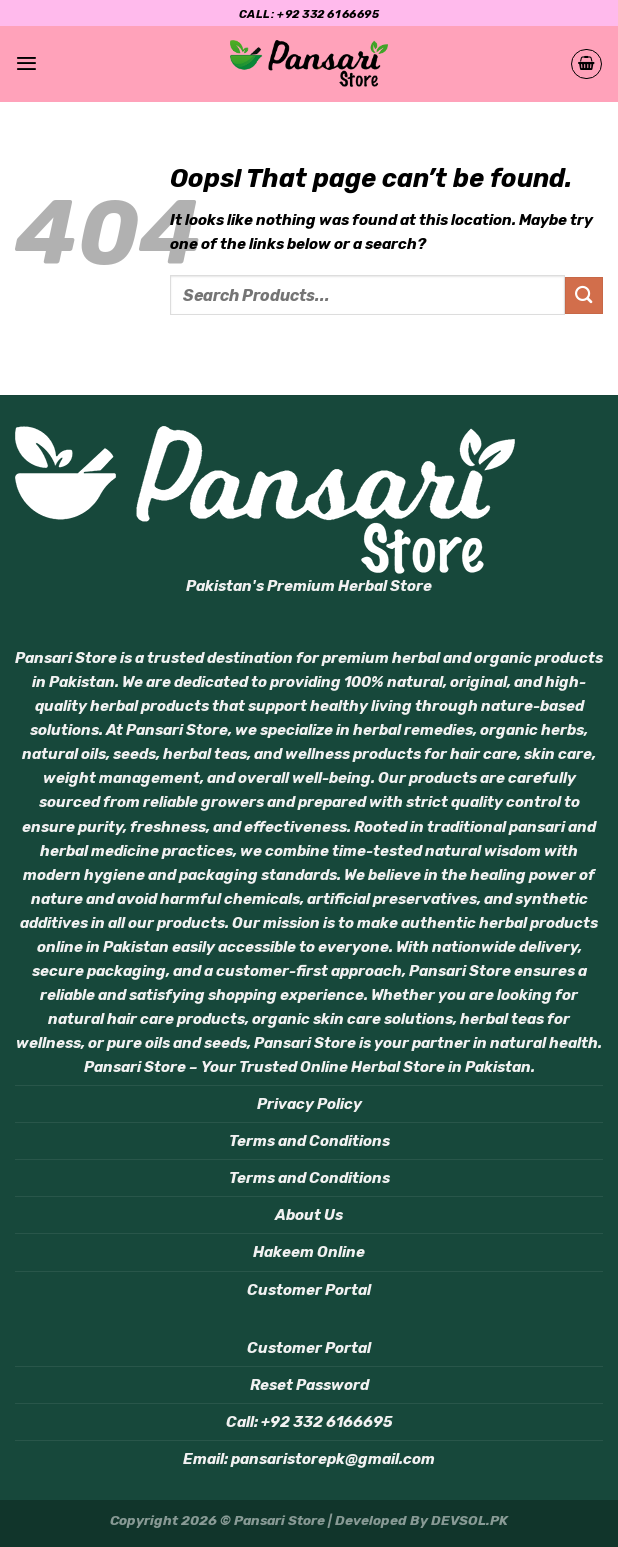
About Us (309, 1215)
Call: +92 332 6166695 (309, 1422)
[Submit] (584, 295)
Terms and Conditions (309, 1141)
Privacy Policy (309, 1104)
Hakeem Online (309, 1252)
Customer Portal (309, 1290)
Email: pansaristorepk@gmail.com (309, 1459)
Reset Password (309, 1385)
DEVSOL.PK (469, 1520)
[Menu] (26, 63)
